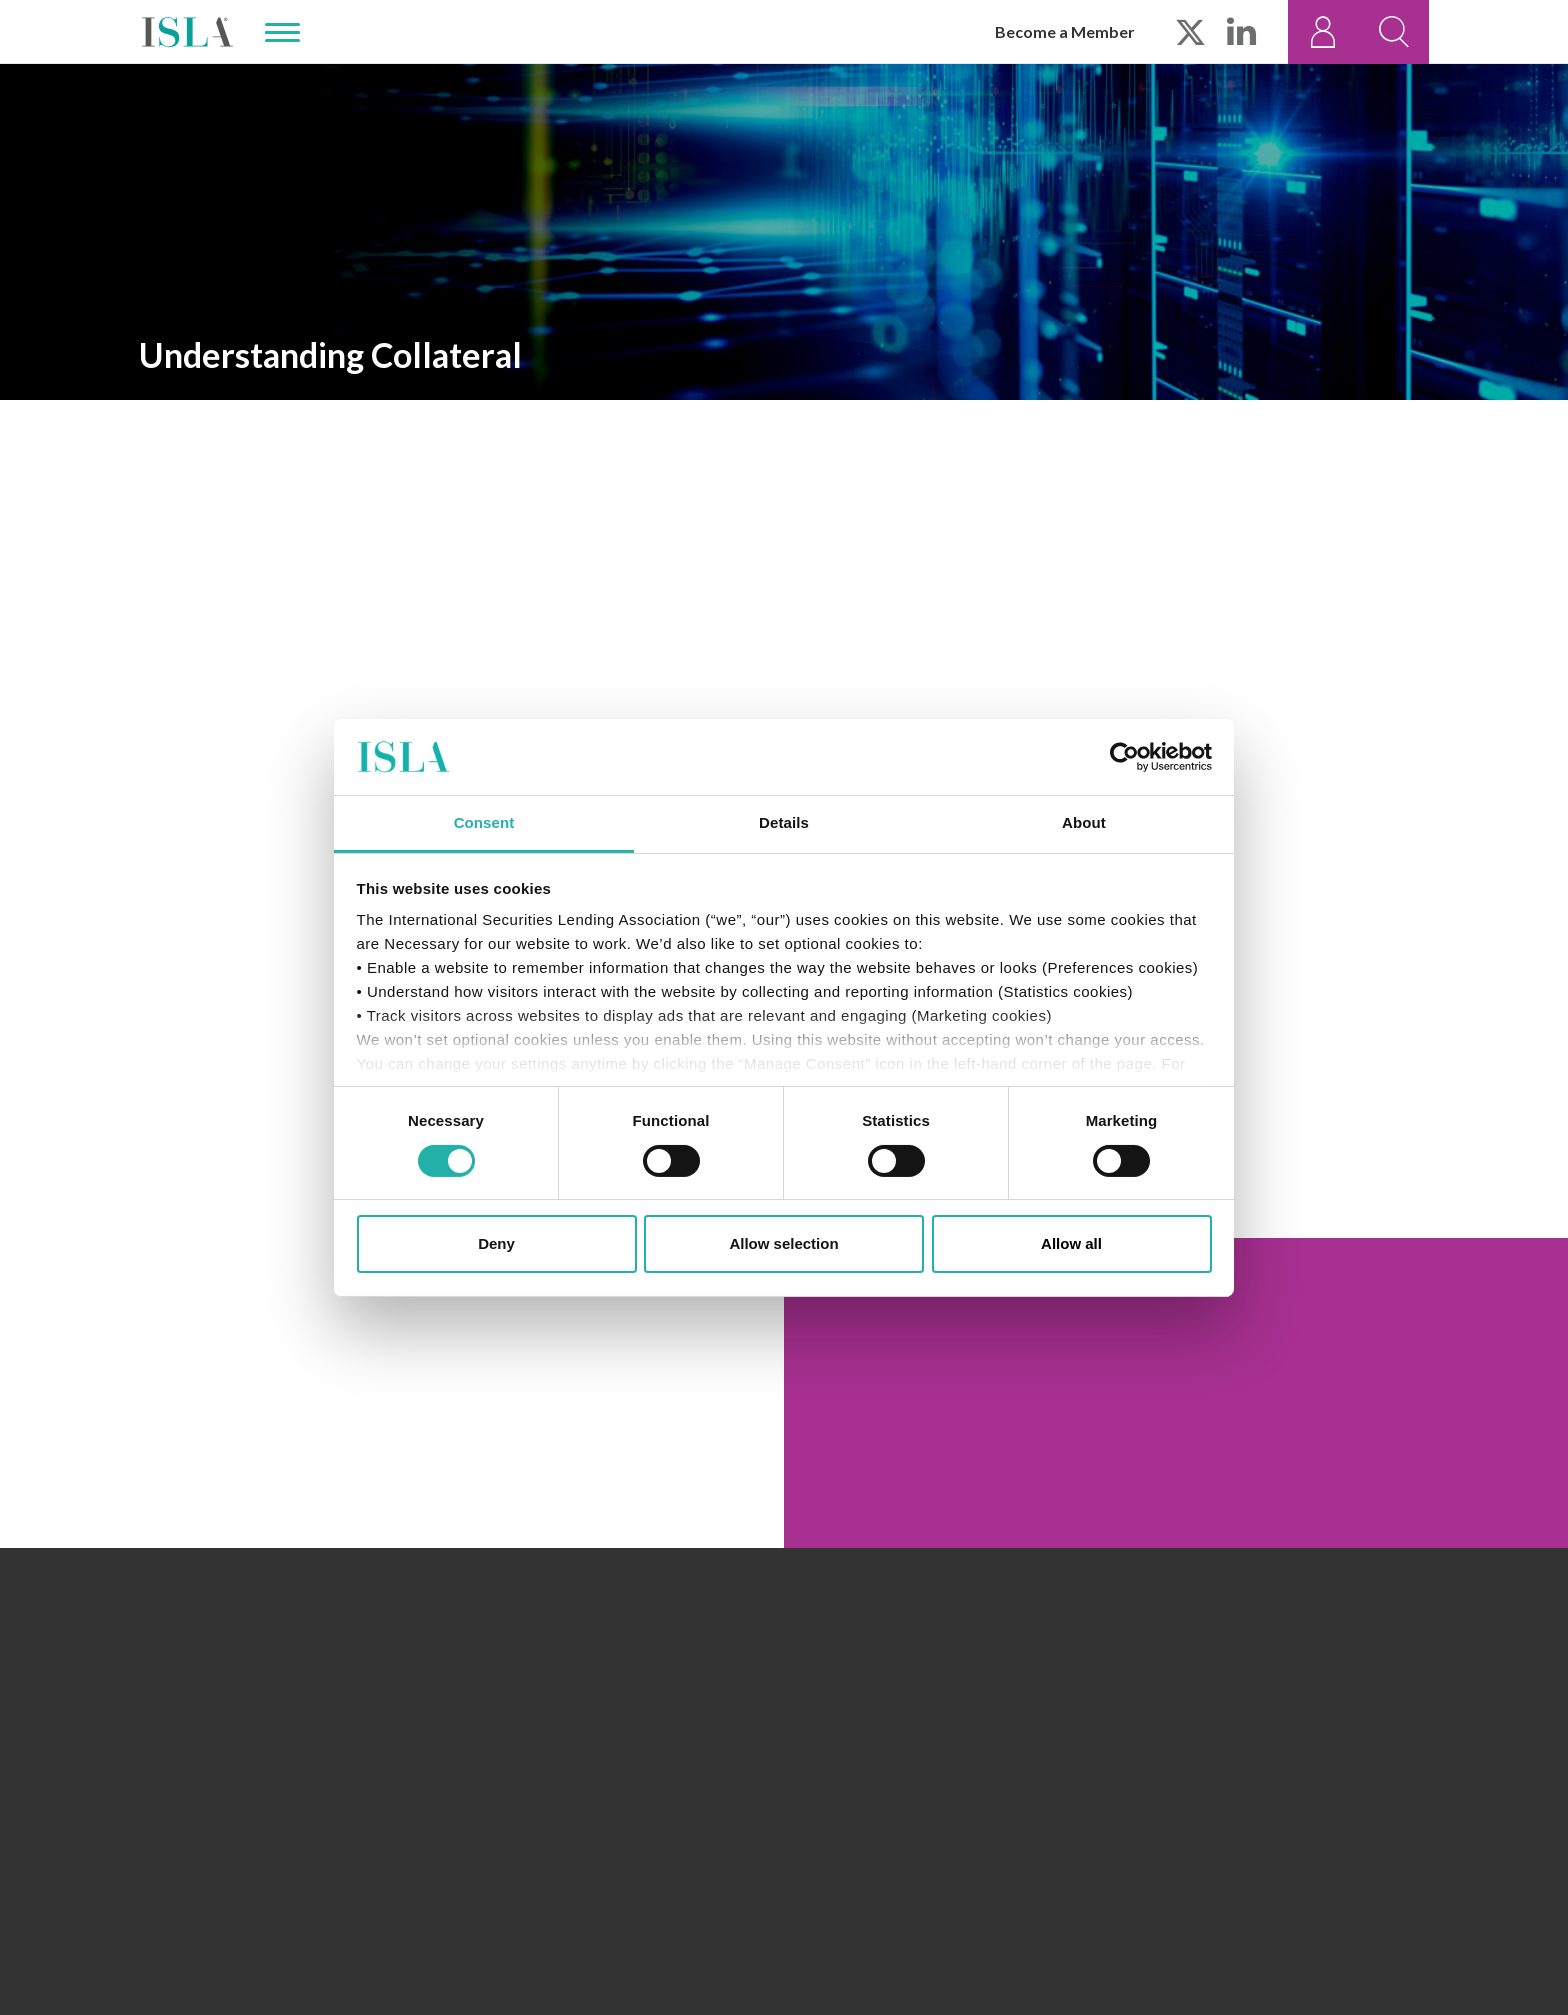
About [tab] (1084, 822)
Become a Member (1065, 31)
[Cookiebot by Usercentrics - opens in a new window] (1124, 757)
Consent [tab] (484, 822)
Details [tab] (784, 822)
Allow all (1071, 1243)
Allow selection (783, 1243)
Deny (496, 1243)
